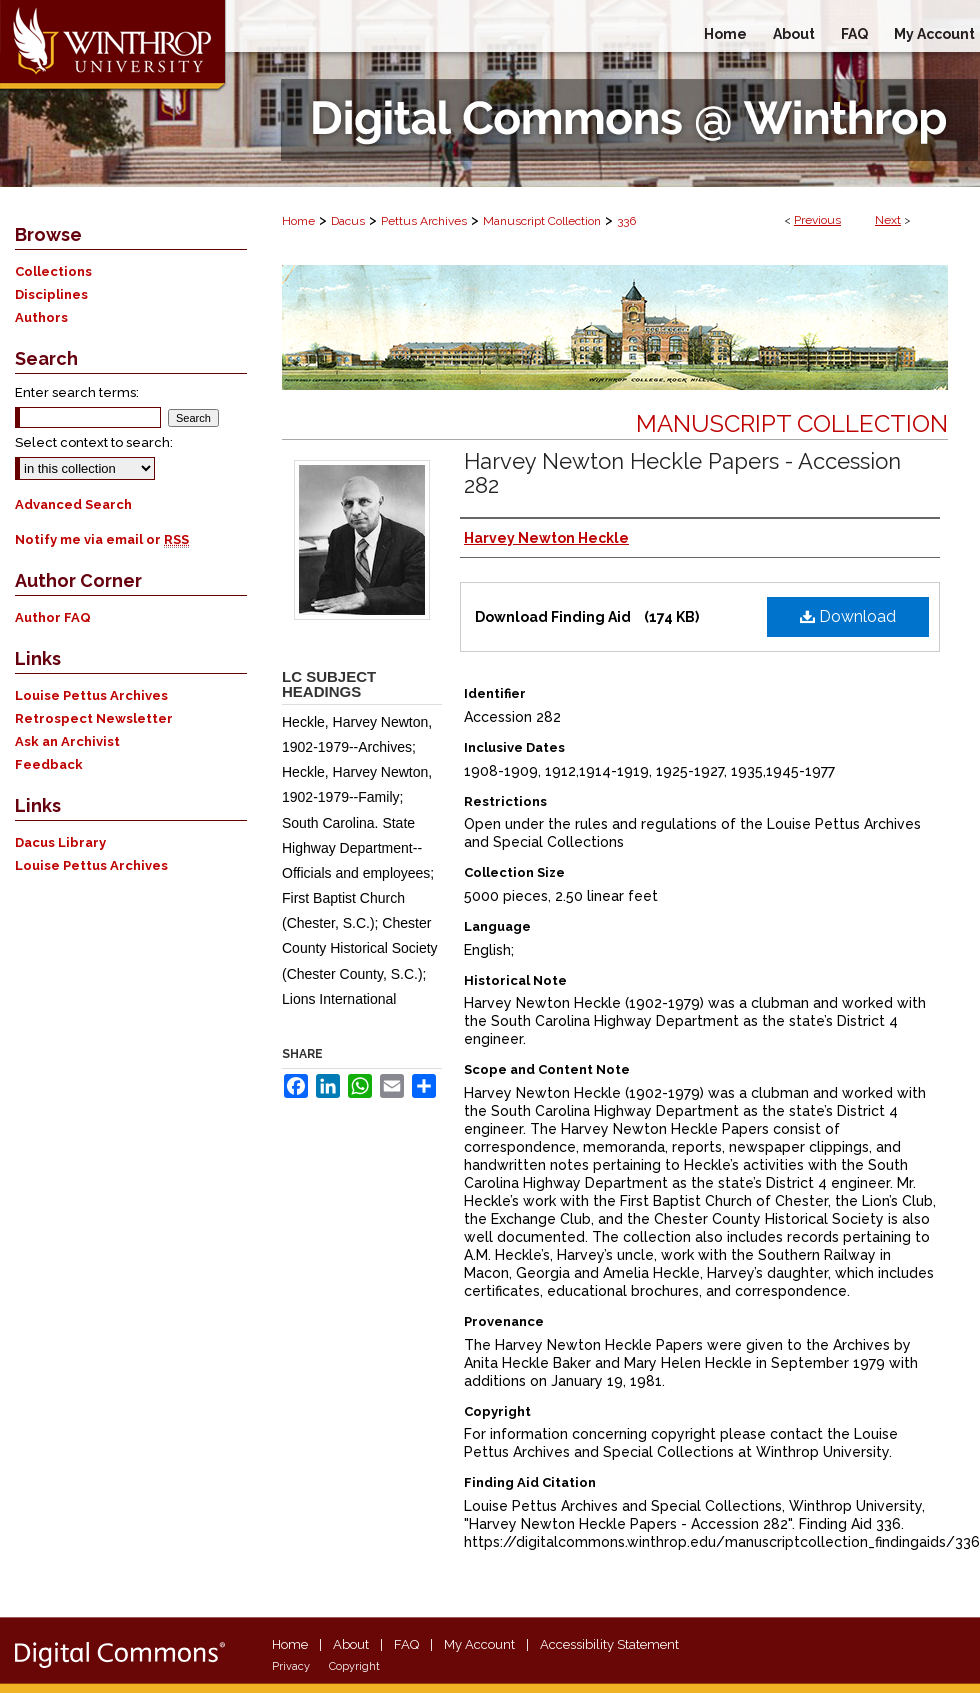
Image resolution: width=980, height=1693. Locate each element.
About (351, 1644)
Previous (817, 220)
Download (848, 616)
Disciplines (51, 294)
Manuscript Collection (542, 221)
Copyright (354, 1666)
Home (298, 221)
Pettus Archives (424, 221)
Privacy (291, 1666)
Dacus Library (60, 842)
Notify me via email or (102, 539)
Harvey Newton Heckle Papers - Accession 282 (682, 473)
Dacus (348, 221)
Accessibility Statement (609, 1644)
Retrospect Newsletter (94, 718)
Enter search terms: (77, 392)
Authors (41, 317)
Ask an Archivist (67, 741)
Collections (53, 271)
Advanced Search (73, 504)
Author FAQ (53, 617)
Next (888, 220)
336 (626, 221)
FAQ (406, 1644)
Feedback (49, 764)
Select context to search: (94, 442)
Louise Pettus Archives (91, 695)
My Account (479, 1644)
